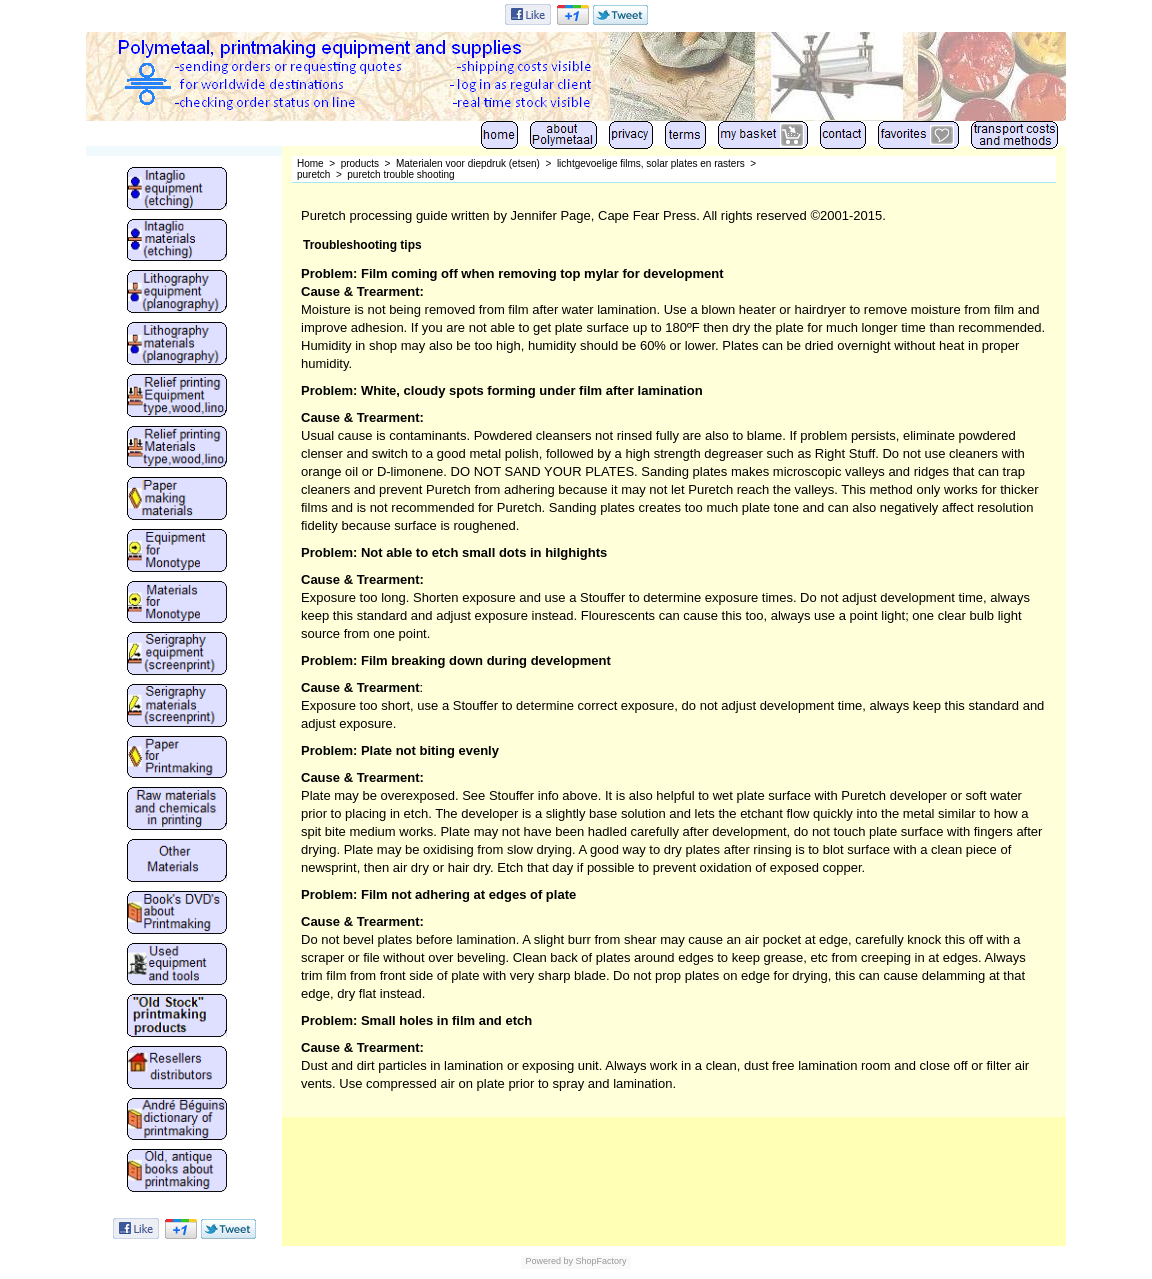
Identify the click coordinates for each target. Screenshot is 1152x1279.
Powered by (549, 1261)
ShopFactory (600, 1261)
